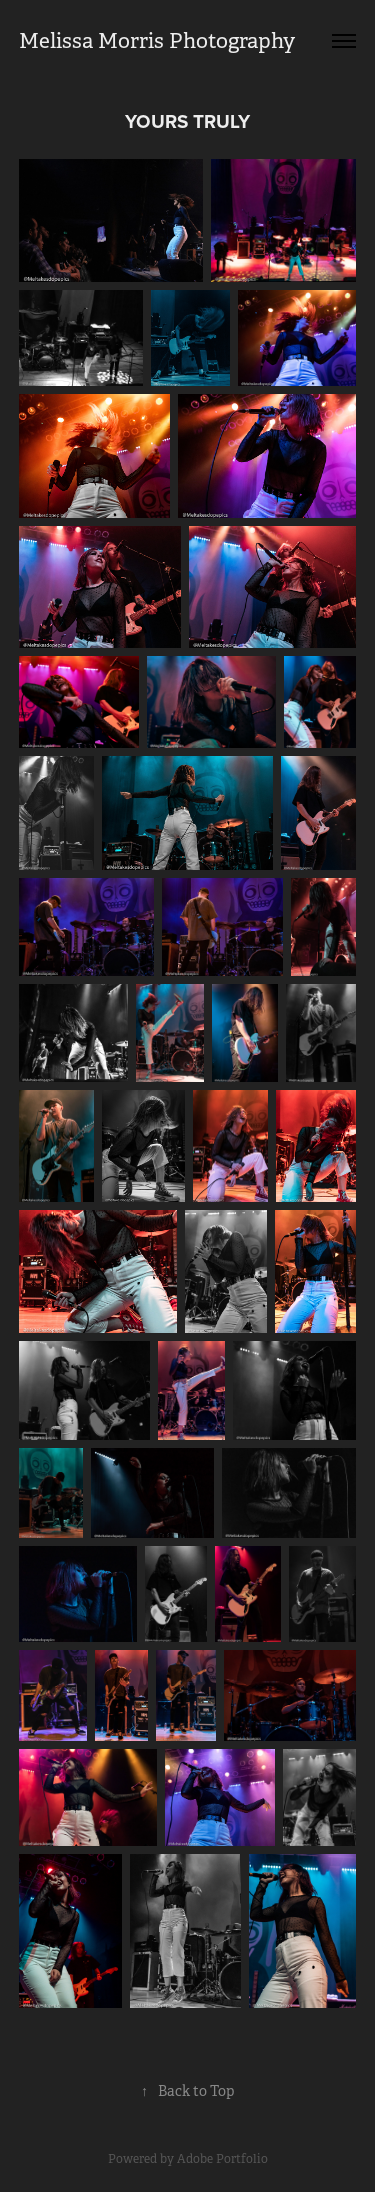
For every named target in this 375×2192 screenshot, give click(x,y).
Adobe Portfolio (222, 2159)
